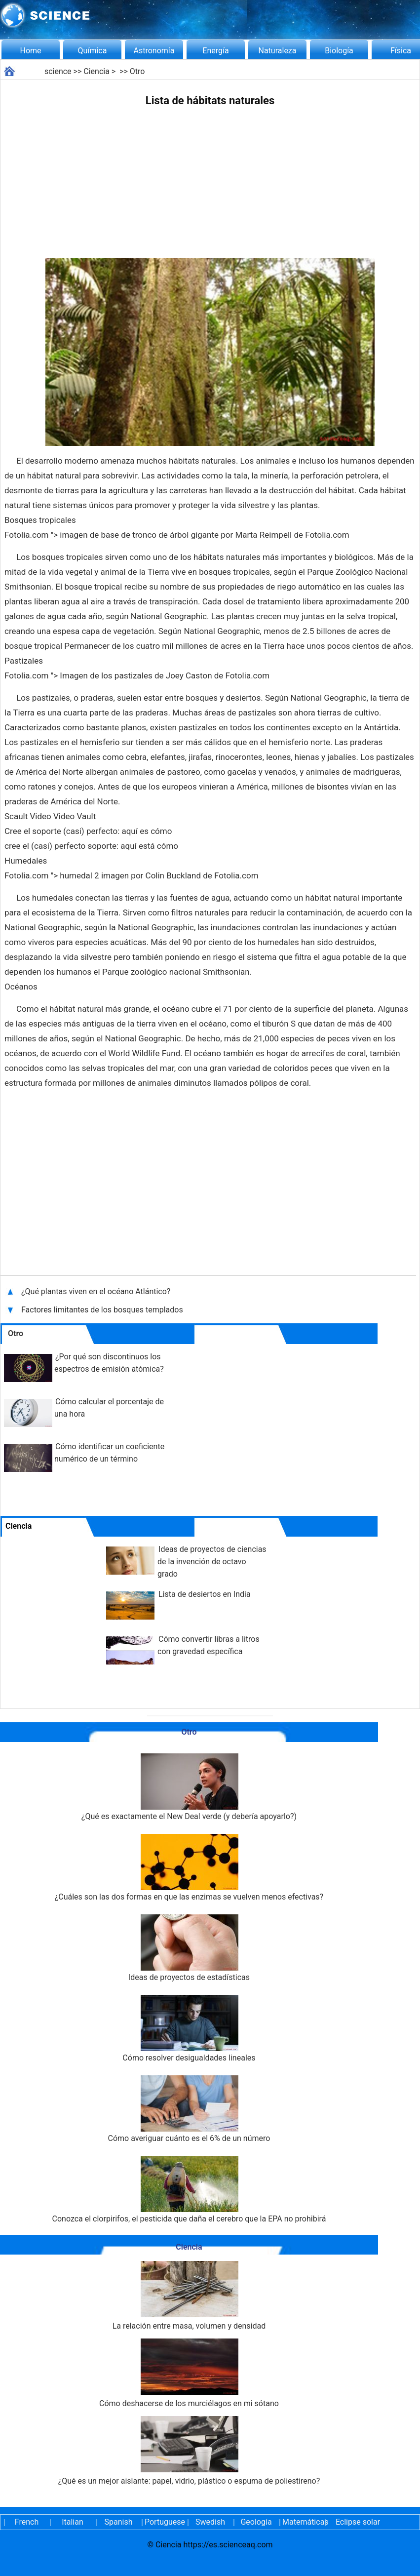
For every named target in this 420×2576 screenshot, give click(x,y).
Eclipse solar (358, 2522)
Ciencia (96, 71)
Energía (215, 50)
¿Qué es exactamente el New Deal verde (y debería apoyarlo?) (189, 1787)
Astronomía (154, 50)
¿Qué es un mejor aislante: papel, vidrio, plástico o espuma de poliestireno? (189, 2451)
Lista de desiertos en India (204, 1594)
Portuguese (164, 2522)
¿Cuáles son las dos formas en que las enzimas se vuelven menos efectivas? (189, 1868)
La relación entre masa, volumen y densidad (189, 2296)
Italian (72, 2522)
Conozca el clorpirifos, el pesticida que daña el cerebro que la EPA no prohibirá (189, 2189)
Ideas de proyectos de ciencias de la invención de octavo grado (212, 1562)
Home (30, 50)
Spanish (119, 2522)
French (26, 2522)
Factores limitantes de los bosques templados (102, 1309)
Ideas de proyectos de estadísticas (189, 1948)
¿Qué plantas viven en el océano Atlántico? (96, 1291)
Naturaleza (278, 50)
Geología (255, 2522)
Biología (339, 50)
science (58, 71)
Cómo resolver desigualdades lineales (188, 2028)
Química (92, 50)
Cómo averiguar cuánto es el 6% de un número (189, 2109)
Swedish (210, 2522)
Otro (137, 71)
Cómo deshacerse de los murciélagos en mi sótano (189, 2373)
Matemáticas (302, 2522)
